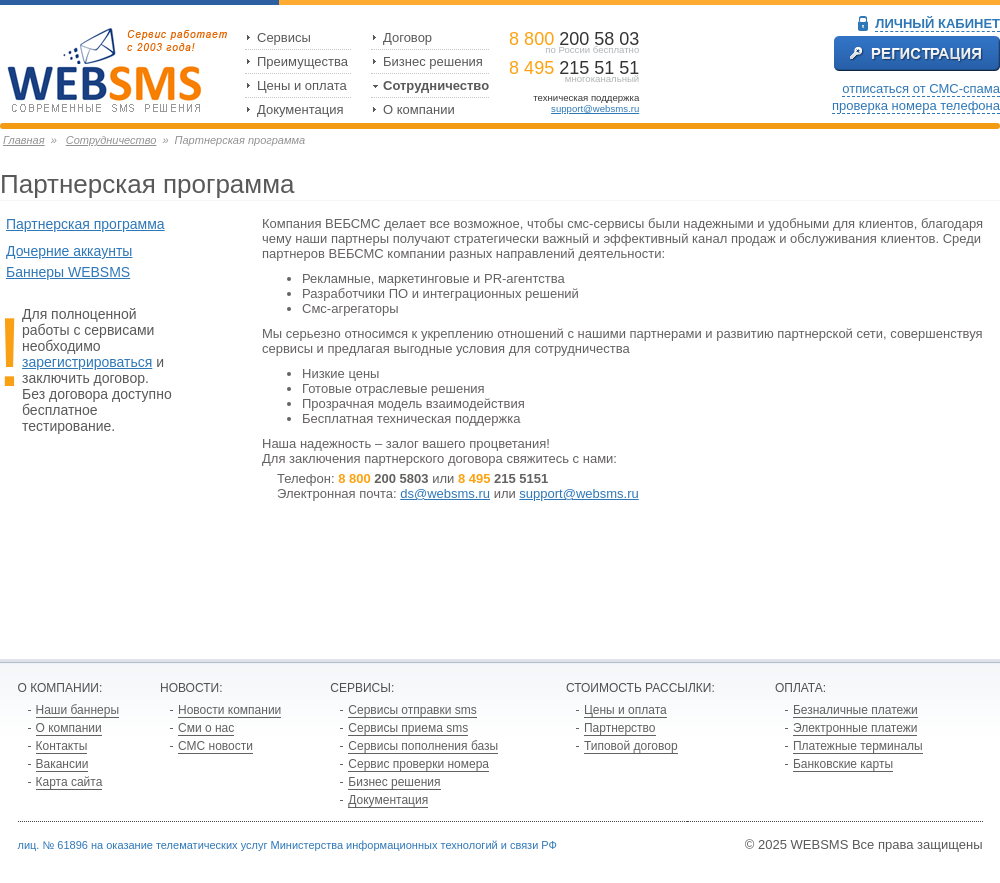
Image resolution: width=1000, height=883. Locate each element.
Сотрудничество (436, 85)
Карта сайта (69, 782)
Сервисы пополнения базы (423, 746)
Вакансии (62, 764)
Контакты (62, 746)
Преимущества (302, 61)
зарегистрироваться (87, 362)
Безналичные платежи (855, 710)
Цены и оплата (302, 85)
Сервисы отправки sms (412, 710)
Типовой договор (631, 746)
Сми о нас (206, 728)
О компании (419, 109)
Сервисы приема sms (408, 728)
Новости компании (229, 710)
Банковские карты (843, 764)
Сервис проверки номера (418, 764)
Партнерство (620, 728)
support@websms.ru (595, 108)
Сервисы (284, 37)
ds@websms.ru (445, 493)
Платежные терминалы (858, 746)
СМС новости (215, 746)
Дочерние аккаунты (69, 251)
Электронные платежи (855, 728)
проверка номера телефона (916, 105)
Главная (24, 140)
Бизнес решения (433, 61)
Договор (407, 37)
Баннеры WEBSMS (68, 272)
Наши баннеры (78, 710)
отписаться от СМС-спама (921, 88)
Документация (300, 109)
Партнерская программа (85, 224)
